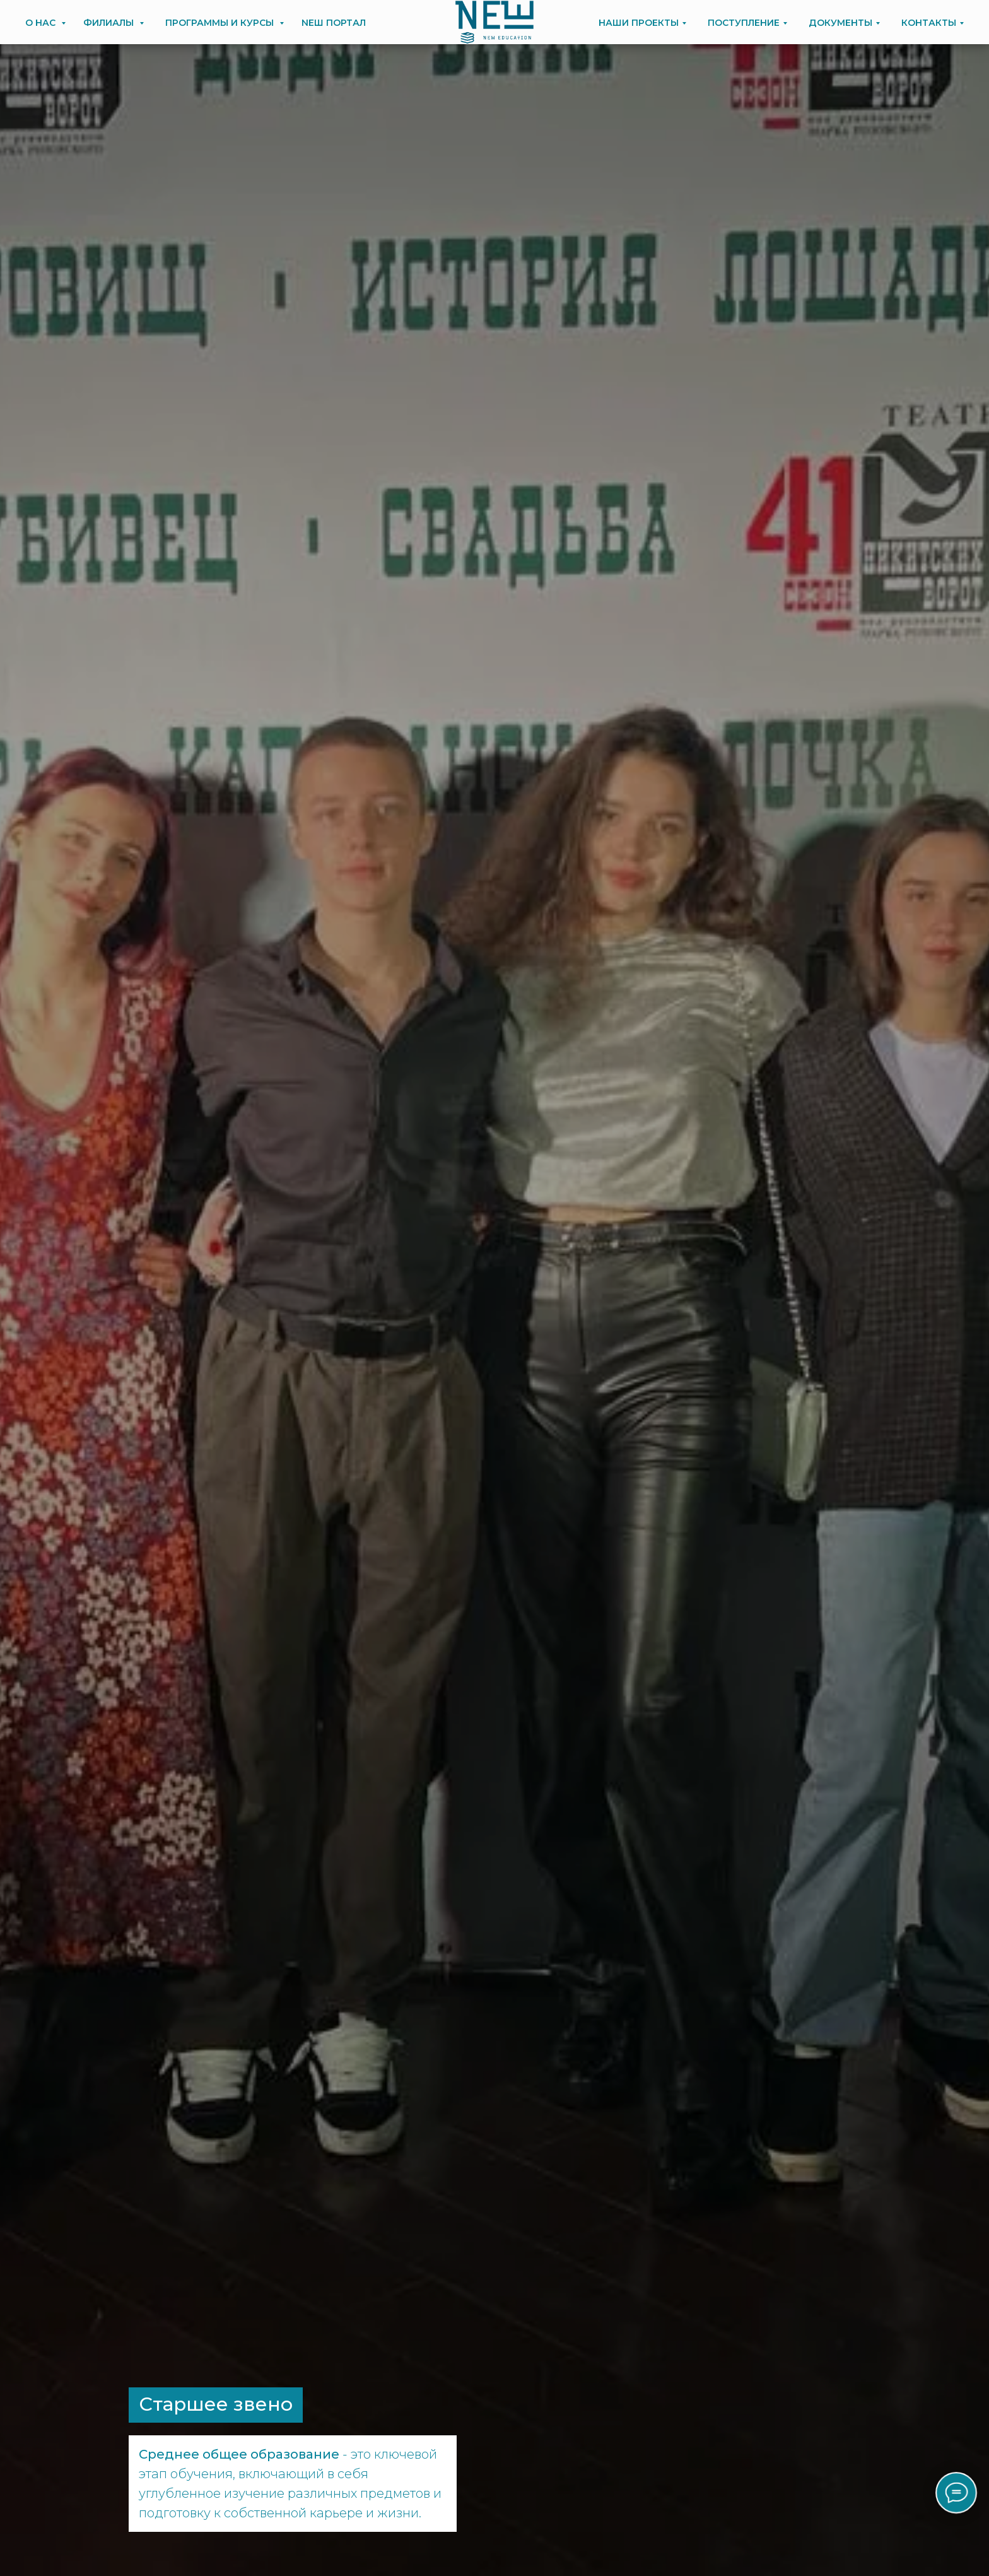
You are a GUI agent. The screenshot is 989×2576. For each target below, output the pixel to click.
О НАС (41, 22)
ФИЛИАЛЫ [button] (109, 22)
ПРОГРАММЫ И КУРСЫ (220, 22)
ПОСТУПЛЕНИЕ (744, 22)
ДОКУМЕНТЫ (840, 22)
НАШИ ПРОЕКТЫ (639, 22)
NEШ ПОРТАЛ (333, 22)
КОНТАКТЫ (928, 22)
